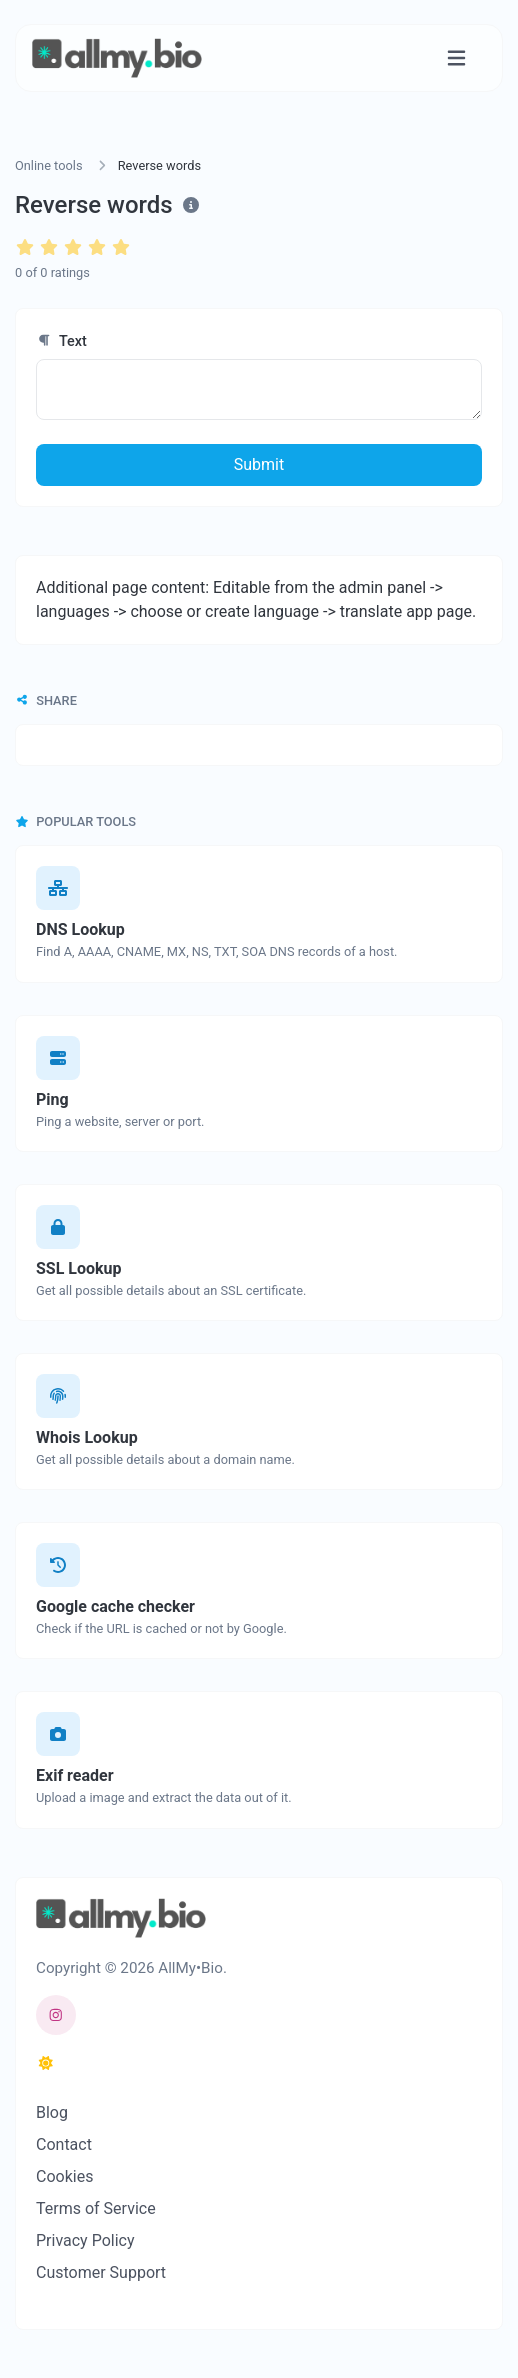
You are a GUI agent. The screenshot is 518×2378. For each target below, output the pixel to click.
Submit (259, 464)
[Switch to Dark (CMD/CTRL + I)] (46, 2064)
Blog (52, 2112)
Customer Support (101, 2272)
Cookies (64, 2176)
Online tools (49, 165)
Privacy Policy (85, 2240)
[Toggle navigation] (456, 58)
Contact (64, 2144)
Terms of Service (96, 2208)
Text (61, 341)
